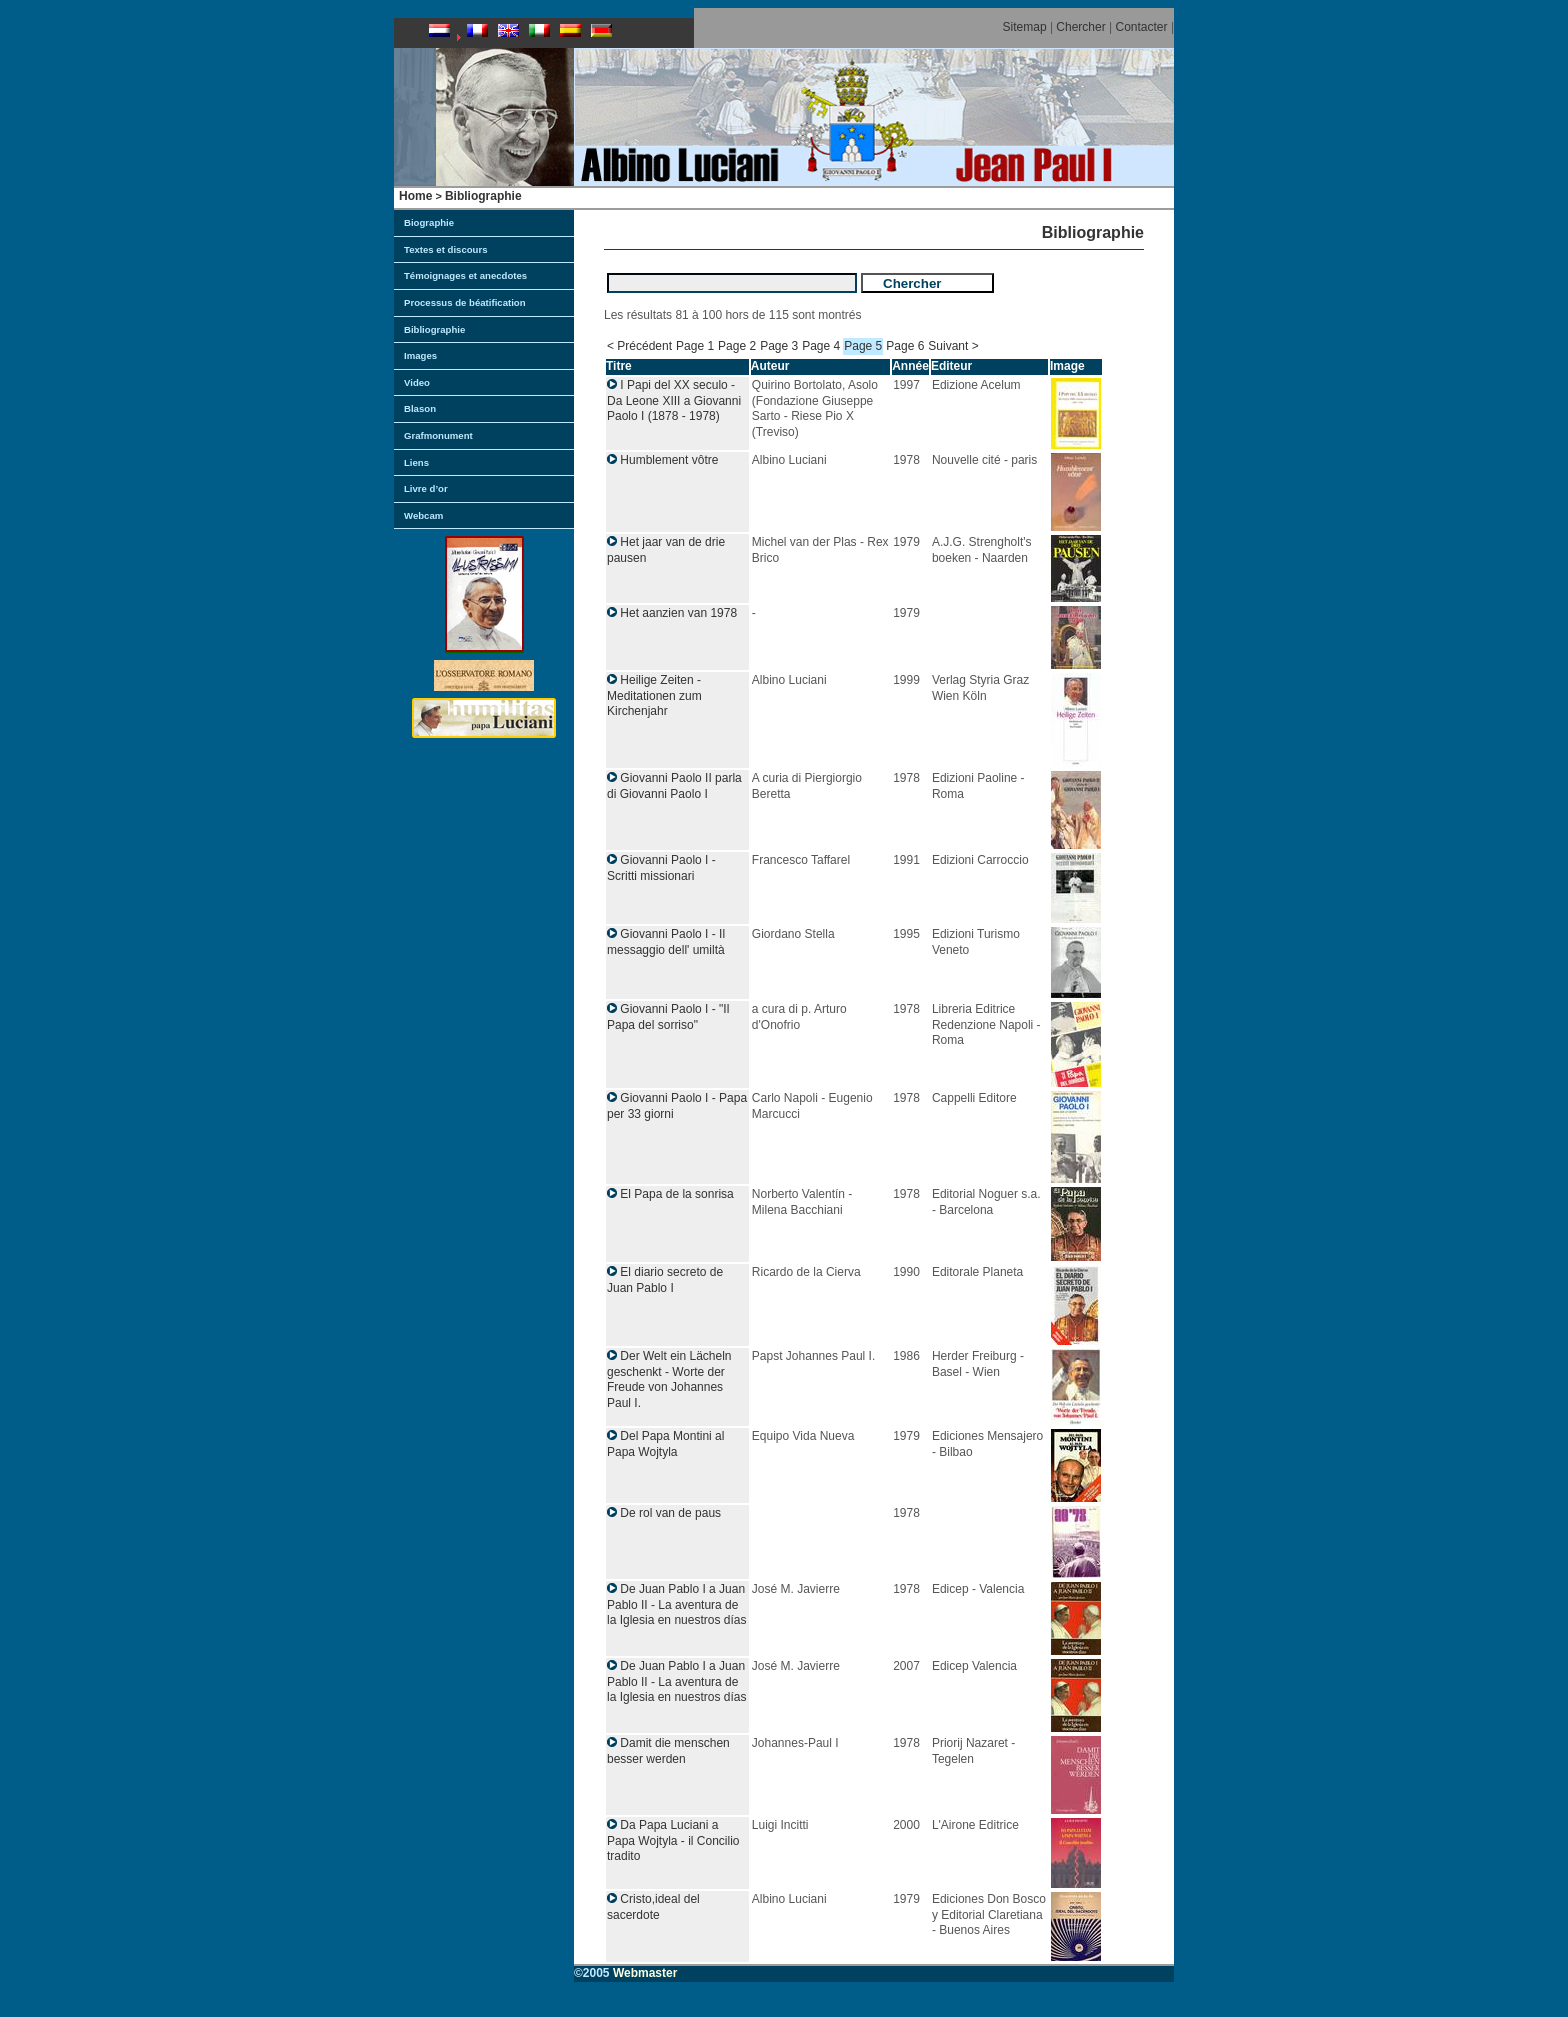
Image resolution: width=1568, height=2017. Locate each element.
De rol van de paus (670, 1513)
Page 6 (905, 346)
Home (415, 196)
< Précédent (639, 346)
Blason (420, 408)
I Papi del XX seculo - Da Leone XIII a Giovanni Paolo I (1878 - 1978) (674, 400)
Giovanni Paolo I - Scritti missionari (661, 868)
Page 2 (737, 346)
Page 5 (863, 346)
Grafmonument (438, 435)
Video (417, 382)
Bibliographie (483, 196)
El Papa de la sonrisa (676, 1194)
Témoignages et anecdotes (465, 275)
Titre (619, 366)
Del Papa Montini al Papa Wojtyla (665, 1444)
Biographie (429, 222)
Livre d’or (426, 488)
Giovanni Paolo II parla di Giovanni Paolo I (674, 786)
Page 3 (779, 346)
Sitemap (1025, 27)
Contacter (1142, 27)
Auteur (770, 366)
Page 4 (821, 346)
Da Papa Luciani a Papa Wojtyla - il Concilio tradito (673, 1840)
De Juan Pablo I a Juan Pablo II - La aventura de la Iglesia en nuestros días (676, 1604)
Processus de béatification (465, 302)
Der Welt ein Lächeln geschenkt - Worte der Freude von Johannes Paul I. (669, 1379)
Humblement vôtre (669, 460)
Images (420, 355)
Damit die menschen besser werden (668, 1751)
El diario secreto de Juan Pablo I (665, 1280)
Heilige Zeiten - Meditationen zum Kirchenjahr (654, 695)
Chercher (1080, 27)
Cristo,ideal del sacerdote (653, 1907)
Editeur (951, 366)
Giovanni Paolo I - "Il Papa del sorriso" (668, 1017)
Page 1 (695, 346)
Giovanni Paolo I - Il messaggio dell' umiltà (666, 942)
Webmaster (645, 1973)
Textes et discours (446, 249)
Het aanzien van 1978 (678, 613)
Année (910, 366)
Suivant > (953, 346)
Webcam (423, 515)
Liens (416, 462)
